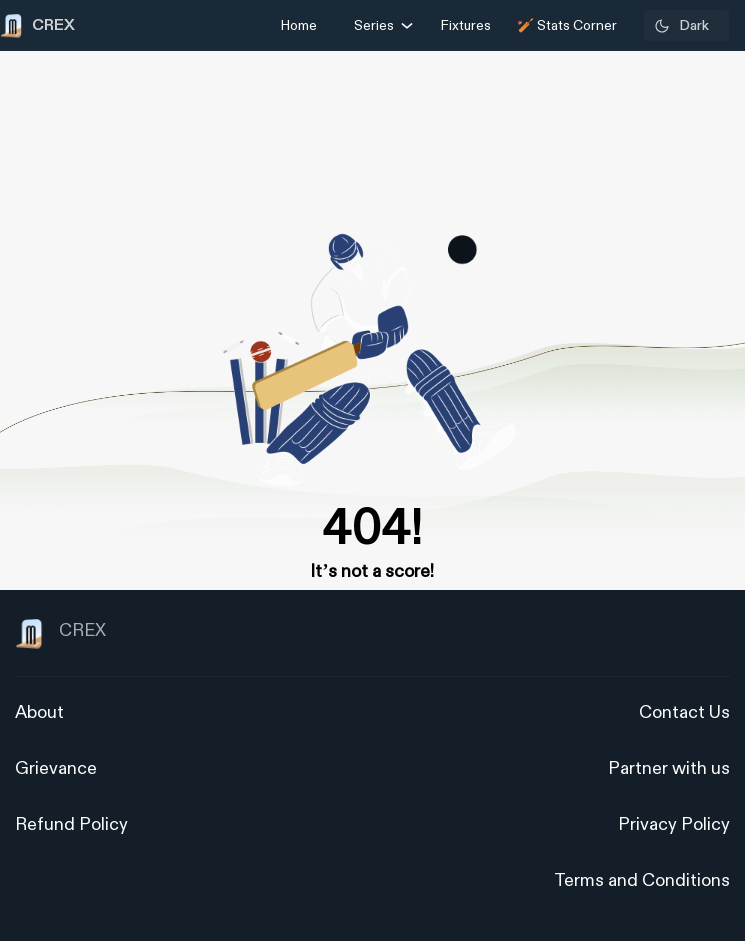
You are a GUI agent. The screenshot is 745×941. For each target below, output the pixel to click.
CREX (60, 634)
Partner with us (669, 768)
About (39, 712)
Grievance (56, 768)
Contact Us (684, 712)
